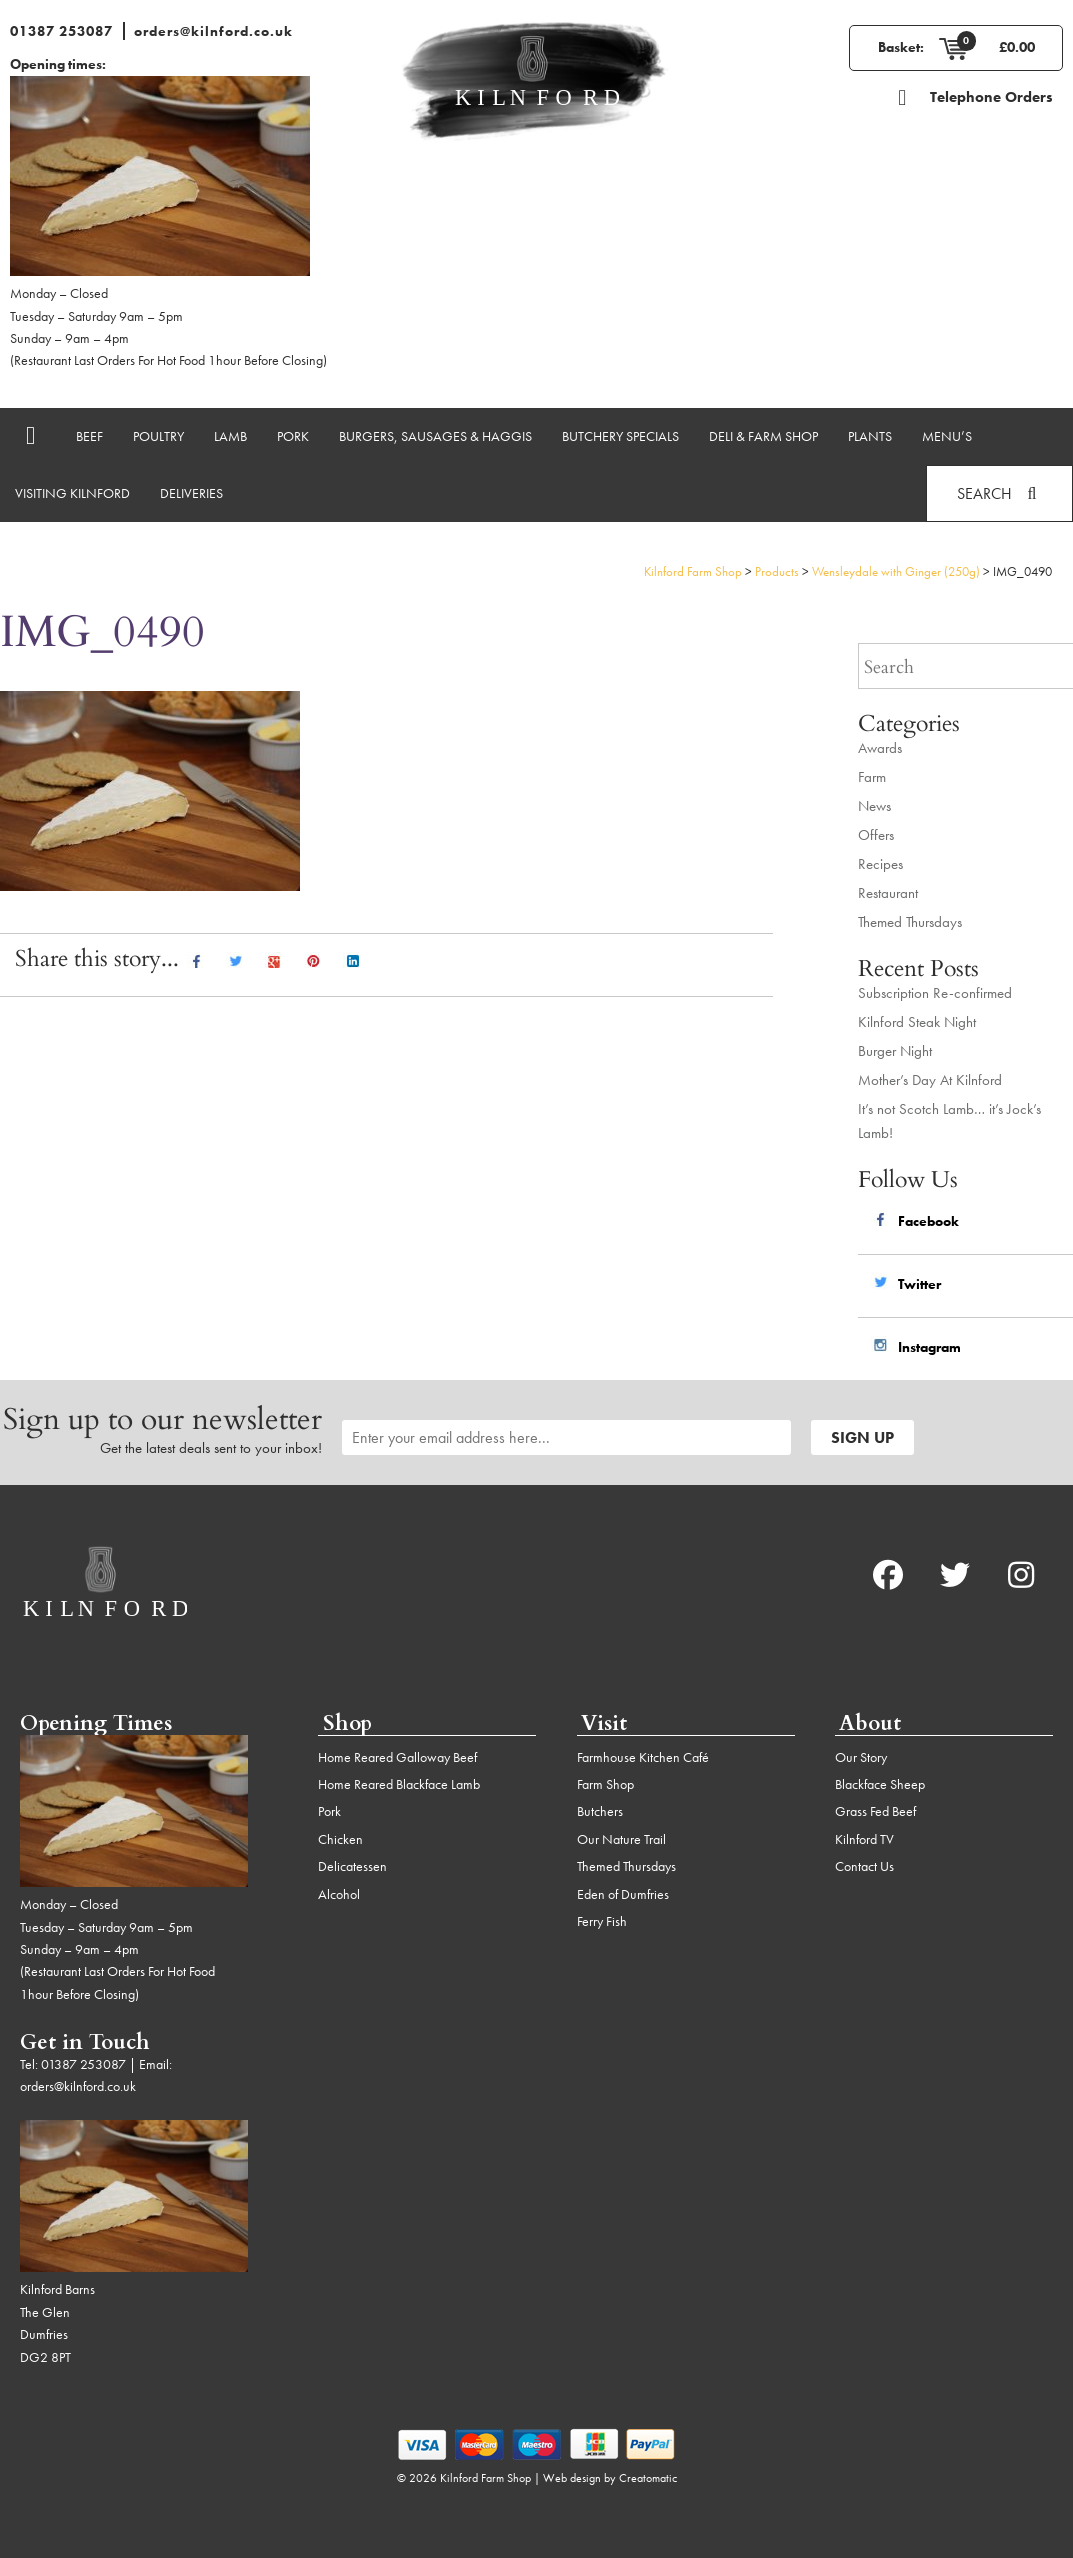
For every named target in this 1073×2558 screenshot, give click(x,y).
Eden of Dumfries (623, 1894)
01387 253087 (61, 31)
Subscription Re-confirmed (935, 993)
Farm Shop (605, 1784)
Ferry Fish (602, 1921)
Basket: (901, 47)
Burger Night (895, 1051)
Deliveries (191, 493)
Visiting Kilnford (72, 493)
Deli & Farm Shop (763, 436)
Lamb (230, 436)
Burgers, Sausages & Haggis (435, 436)
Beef (89, 436)
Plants (870, 436)
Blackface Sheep (880, 1784)
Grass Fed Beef (875, 1811)
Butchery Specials (620, 436)
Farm (872, 777)
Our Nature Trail (621, 1839)
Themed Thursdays (910, 922)
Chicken (340, 1839)
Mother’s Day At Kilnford (930, 1080)
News (874, 806)
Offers (876, 835)
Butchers (600, 1811)
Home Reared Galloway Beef (397, 1757)
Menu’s (947, 436)
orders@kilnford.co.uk (213, 31)
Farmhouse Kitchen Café (643, 1757)
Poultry (158, 436)
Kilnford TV (864, 1839)
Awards (880, 748)
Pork (293, 436)
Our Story (861, 1757)
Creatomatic (648, 2478)
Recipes (880, 864)
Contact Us (864, 1866)
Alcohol (339, 1894)
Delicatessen (352, 1866)
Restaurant (888, 893)
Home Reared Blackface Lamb (399, 1784)
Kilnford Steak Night (917, 1022)
